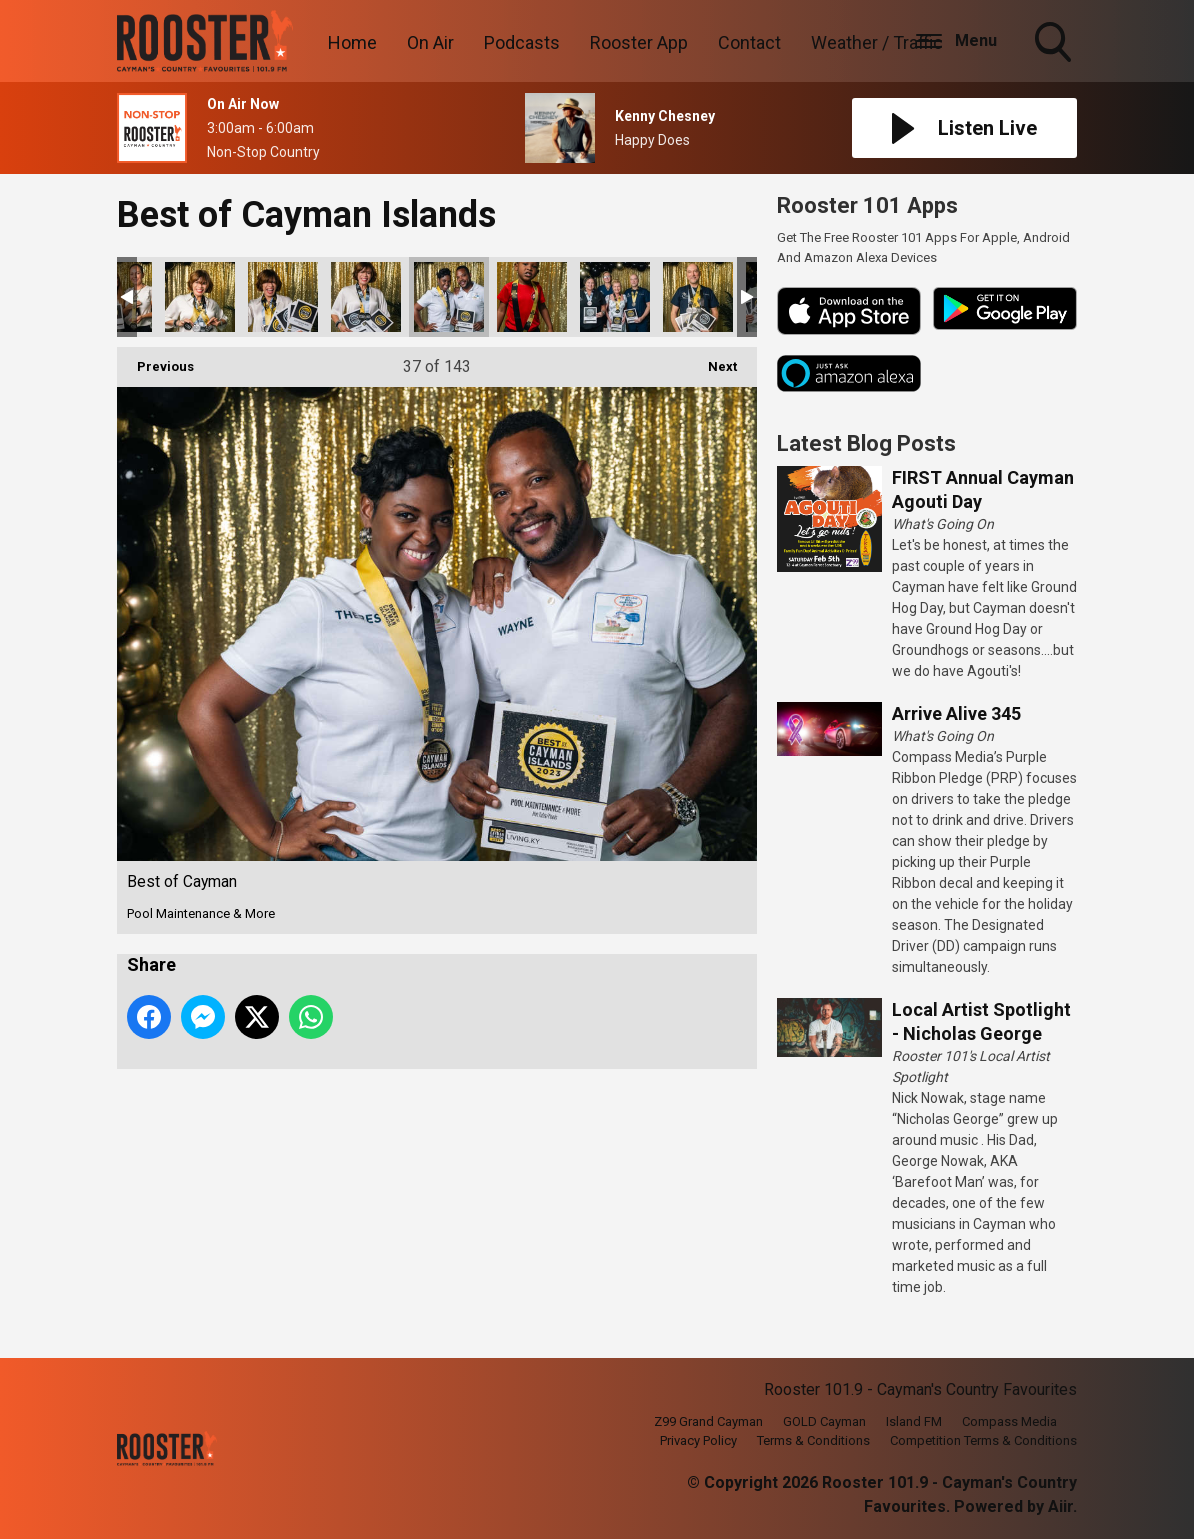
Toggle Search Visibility (1055, 44)
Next (712, 360)
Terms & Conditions (813, 1440)
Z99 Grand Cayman (708, 1421)
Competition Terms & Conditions (983, 1440)
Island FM (914, 1421)
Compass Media (1009, 1421)
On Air (430, 42)
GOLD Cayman (824, 1421)
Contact (749, 42)
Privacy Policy (698, 1440)
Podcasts (522, 42)
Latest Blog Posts (866, 443)
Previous (155, 360)
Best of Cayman (200, 297)
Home (352, 42)
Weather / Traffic (877, 42)
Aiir (1060, 1506)
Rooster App (639, 42)
